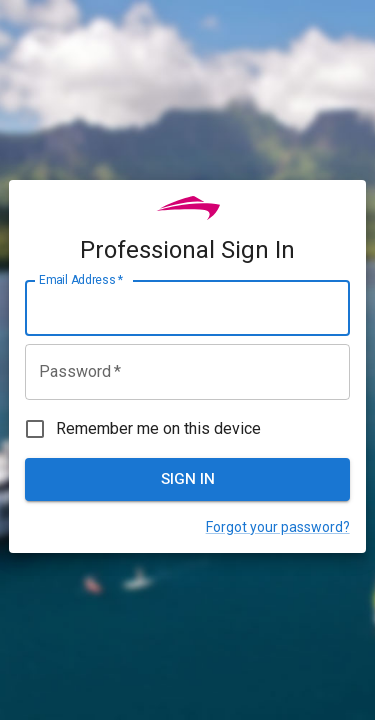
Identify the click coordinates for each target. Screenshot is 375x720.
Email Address (81, 280)
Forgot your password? (278, 527)
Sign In (188, 479)
